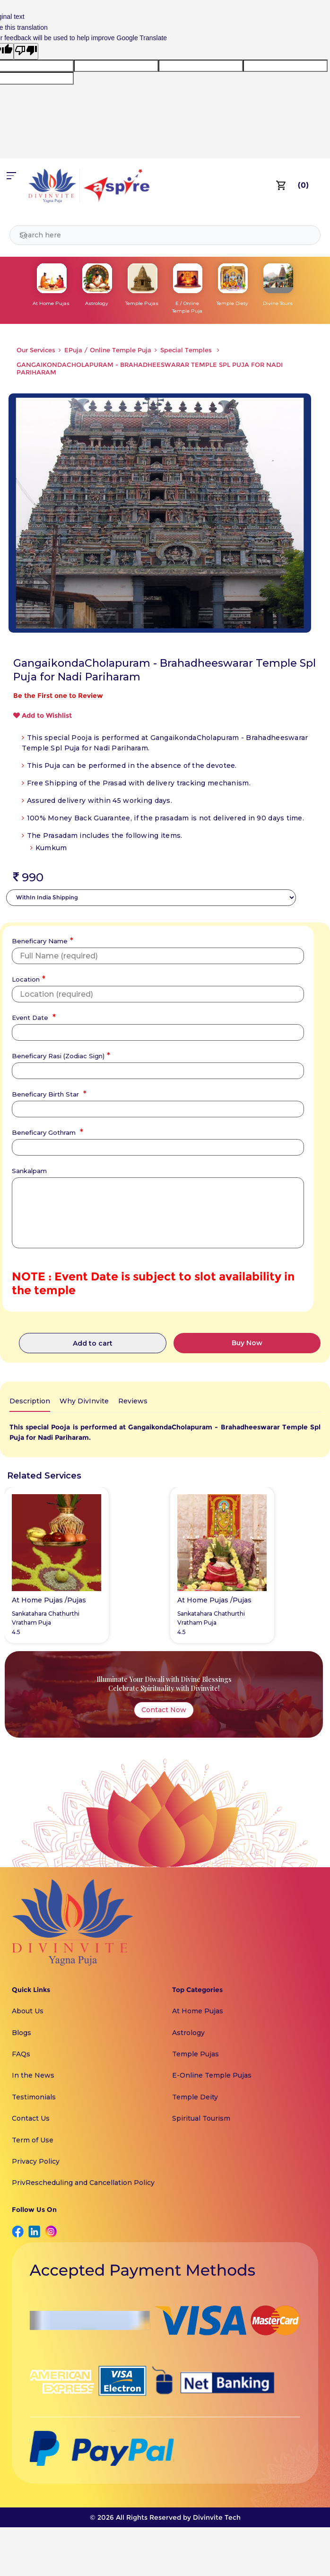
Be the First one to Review (58, 695)
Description (29, 1401)
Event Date (32, 1016)
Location (27, 978)
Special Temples (187, 350)
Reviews (133, 1401)
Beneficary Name (41, 940)
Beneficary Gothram (46, 1131)
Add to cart (93, 1343)
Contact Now (163, 1710)
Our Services (36, 350)
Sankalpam (29, 1170)
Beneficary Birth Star (48, 1093)
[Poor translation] (26, 51)
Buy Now (247, 1343)
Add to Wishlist (42, 715)
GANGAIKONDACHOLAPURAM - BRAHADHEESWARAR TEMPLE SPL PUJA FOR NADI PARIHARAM (150, 368)
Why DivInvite (84, 1401)
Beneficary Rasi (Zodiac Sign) (60, 1055)
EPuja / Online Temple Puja (107, 350)
